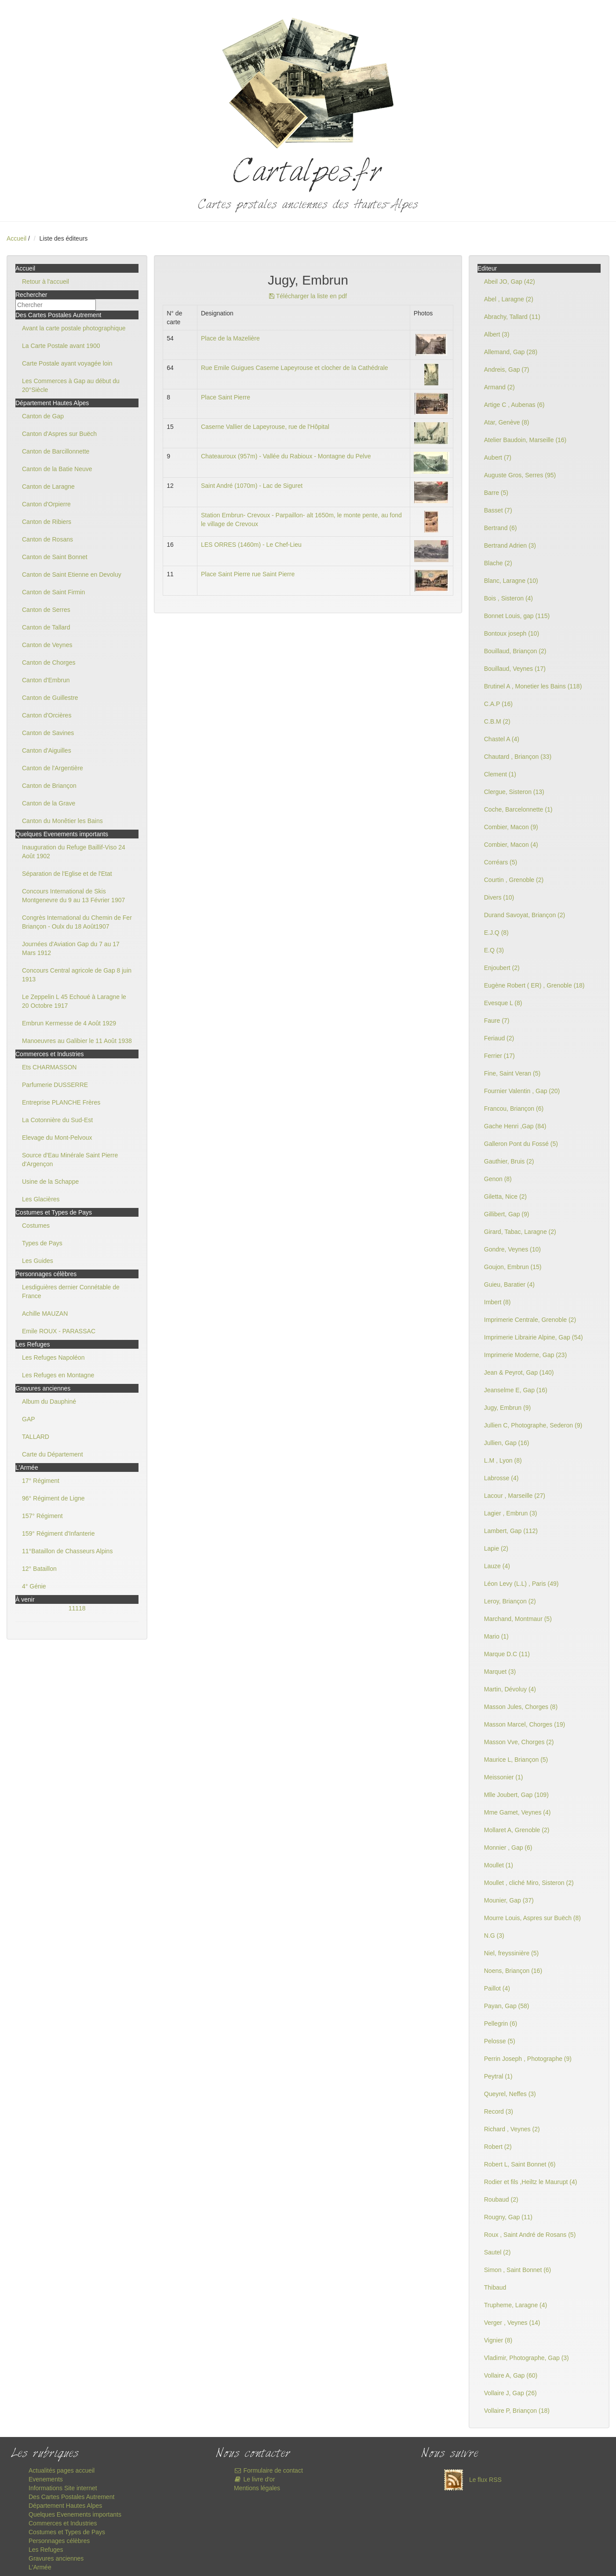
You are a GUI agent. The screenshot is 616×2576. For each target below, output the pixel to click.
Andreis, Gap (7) (506, 369)
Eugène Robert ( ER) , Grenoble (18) (534, 985)
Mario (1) (496, 1636)
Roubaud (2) (501, 2199)
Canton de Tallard (46, 627)
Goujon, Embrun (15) (513, 1266)
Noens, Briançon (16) (513, 1970)
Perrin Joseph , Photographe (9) (528, 2058)
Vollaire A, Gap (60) (510, 2375)
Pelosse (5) (499, 2041)
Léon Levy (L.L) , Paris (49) (521, 1583)
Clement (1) (500, 774)
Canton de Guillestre (50, 697)
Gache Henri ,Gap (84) (515, 1126)
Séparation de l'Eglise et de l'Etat (67, 873)
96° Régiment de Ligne (53, 1498)
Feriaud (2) (499, 1038)
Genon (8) (498, 1178)
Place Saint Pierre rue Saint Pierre (248, 574)
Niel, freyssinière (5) (511, 1953)
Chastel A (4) (501, 739)
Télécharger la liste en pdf (308, 296)
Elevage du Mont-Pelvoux (57, 1137)
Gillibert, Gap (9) (506, 1214)
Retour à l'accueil (45, 281)
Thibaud (495, 2287)
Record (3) (498, 2111)
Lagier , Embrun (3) (510, 1513)
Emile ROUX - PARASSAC (58, 1331)
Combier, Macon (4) (511, 844)
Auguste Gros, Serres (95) (520, 475)
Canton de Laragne (48, 486)
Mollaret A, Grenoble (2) (517, 1829)
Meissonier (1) (503, 1777)
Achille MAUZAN (45, 1313)
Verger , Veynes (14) (512, 2322)
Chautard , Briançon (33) (517, 756)
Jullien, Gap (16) (506, 1442)
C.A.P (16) (498, 703)
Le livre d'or (254, 2479)
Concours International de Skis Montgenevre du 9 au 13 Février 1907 (73, 896)
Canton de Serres (46, 609)
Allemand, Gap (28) (510, 351)
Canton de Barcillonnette (55, 451)
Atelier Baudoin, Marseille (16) (525, 439)
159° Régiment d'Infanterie (58, 1533)
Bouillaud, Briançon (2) (515, 651)
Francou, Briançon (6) (513, 1108)
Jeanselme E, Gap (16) (515, 1390)
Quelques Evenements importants (75, 2514)
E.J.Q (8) (496, 932)
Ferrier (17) (499, 1055)
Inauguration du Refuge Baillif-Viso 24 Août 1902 (73, 852)
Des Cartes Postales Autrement (71, 2496)
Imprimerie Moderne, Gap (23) (525, 1354)
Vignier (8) (498, 2340)
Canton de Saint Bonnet (54, 556)
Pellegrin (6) (500, 2023)
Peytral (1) (498, 2076)
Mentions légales (257, 2488)
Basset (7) (498, 510)
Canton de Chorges (48, 662)
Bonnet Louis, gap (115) (517, 615)
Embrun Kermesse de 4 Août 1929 (69, 1023)
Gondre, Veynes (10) (512, 1249)
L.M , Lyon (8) (503, 1460)
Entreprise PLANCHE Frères (61, 1102)
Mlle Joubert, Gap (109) (516, 1794)
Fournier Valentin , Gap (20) (522, 1090)
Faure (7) (497, 1020)
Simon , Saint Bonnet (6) (517, 2269)
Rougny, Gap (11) (508, 2217)
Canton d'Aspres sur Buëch (59, 433)
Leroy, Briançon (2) (510, 1601)
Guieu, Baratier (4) (509, 1284)
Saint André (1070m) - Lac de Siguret (252, 485)
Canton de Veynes (47, 644)
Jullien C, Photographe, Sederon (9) (533, 1425)
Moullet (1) (498, 1865)
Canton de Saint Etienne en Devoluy (71, 574)
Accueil (16, 238)
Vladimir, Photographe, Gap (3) (526, 2357)
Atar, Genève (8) (506, 422)
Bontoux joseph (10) (511, 633)
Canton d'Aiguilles (46, 750)
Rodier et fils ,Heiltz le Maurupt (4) (530, 2181)
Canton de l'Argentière (52, 768)
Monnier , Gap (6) (508, 1847)
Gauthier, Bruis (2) (509, 1161)
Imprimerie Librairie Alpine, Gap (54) (533, 1337)
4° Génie (34, 1586)
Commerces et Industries (63, 2523)
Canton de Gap (43, 416)
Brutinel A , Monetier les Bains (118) (533, 686)
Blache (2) (498, 563)
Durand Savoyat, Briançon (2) (524, 914)
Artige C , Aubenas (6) (514, 404)
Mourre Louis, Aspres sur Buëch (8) (532, 1917)
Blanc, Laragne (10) (511, 580)
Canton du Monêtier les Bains (62, 820)
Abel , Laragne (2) (508, 299)
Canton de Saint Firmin (53, 592)
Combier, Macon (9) (511, 827)
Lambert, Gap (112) (511, 1530)
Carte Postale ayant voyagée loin (67, 363)
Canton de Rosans (47, 539)
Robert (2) (498, 2146)
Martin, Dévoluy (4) (510, 1689)
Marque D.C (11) (507, 1654)
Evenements (46, 2479)
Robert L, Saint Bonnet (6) (520, 2164)
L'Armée (40, 2567)
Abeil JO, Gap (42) (509, 281)
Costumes (36, 1225)
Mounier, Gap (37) (509, 1900)
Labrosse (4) (501, 1478)
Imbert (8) (497, 1302)
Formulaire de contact (268, 2470)
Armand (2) (499, 387)
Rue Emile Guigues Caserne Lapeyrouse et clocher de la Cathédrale (294, 367)
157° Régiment (42, 1515)
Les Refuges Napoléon (53, 1357)
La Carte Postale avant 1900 (61, 345)
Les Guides (37, 1260)
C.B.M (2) (497, 721)
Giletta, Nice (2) (505, 1196)
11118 (77, 1608)
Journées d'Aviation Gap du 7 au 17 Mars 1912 (71, 948)
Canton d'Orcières (46, 715)
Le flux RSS (470, 2479)
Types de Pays (42, 1243)
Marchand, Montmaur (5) (518, 1618)
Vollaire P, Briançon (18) (517, 2410)
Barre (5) (496, 492)
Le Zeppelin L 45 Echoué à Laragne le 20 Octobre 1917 (74, 1001)
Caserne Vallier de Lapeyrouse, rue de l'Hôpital (265, 426)
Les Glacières (41, 1199)
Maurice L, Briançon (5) (516, 1759)
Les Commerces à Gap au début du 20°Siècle (71, 385)
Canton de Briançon (49, 785)
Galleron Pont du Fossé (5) (521, 1143)
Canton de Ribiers (46, 521)
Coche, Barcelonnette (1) (518, 809)
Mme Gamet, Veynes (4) (517, 1812)
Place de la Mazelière (230, 338)
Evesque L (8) (503, 1002)
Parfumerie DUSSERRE (55, 1084)
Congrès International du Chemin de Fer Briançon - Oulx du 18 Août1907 (77, 922)
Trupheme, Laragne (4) (515, 2305)
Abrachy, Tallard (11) (512, 316)
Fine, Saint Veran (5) (512, 1073)
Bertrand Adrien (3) (510, 545)
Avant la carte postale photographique (74, 328)
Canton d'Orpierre (46, 504)
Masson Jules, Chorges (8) (521, 1706)
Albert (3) (497, 334)
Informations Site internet (63, 2488)
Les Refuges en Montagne (58, 1375)
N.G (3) (494, 1935)
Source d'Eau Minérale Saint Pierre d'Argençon (70, 1159)
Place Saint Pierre (225, 397)
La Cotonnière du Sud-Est (57, 1119)
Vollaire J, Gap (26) (510, 2393)
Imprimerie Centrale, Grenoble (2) (530, 1319)
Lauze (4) (497, 1566)
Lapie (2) (496, 1548)
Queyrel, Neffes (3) (510, 2093)
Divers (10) (499, 897)
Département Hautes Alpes (65, 2505)
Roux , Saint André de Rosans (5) (530, 2234)
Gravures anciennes (56, 2558)
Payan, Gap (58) (506, 2005)
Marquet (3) (500, 1671)
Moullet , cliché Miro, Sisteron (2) (529, 1882)
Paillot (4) (497, 1988)
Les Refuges (46, 2549)
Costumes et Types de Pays (67, 2532)
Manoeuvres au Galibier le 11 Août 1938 (77, 1040)
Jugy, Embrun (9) (507, 1407)
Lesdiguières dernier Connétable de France (71, 1291)
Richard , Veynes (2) (512, 2129)
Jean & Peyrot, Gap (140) (519, 1372)
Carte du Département (52, 1454)
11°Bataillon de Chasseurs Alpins (67, 1551)
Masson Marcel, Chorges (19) (524, 1724)
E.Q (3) (494, 950)
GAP (28, 1419)
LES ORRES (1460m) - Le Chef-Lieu (251, 544)
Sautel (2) (497, 2252)
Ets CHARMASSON (49, 1067)
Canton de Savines (48, 732)
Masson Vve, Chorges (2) (519, 1741)
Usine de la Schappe (50, 1181)
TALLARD (35, 1436)
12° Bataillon (39, 1568)
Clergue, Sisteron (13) (514, 791)
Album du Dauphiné (49, 1401)
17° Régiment (40, 1480)
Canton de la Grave (48, 803)
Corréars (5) (500, 862)
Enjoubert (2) (502, 967)
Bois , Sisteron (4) (508, 598)
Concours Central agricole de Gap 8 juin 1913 (76, 975)
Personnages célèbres (59, 2540)
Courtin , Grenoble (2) (513, 879)
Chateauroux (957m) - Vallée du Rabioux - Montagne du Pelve (286, 456)
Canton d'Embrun (46, 680)
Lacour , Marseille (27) (514, 1495)
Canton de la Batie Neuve (57, 468)
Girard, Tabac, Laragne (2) (520, 1231)
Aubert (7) (497, 457)
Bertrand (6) (500, 527)
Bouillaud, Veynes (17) (515, 668)
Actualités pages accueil (62, 2470)
